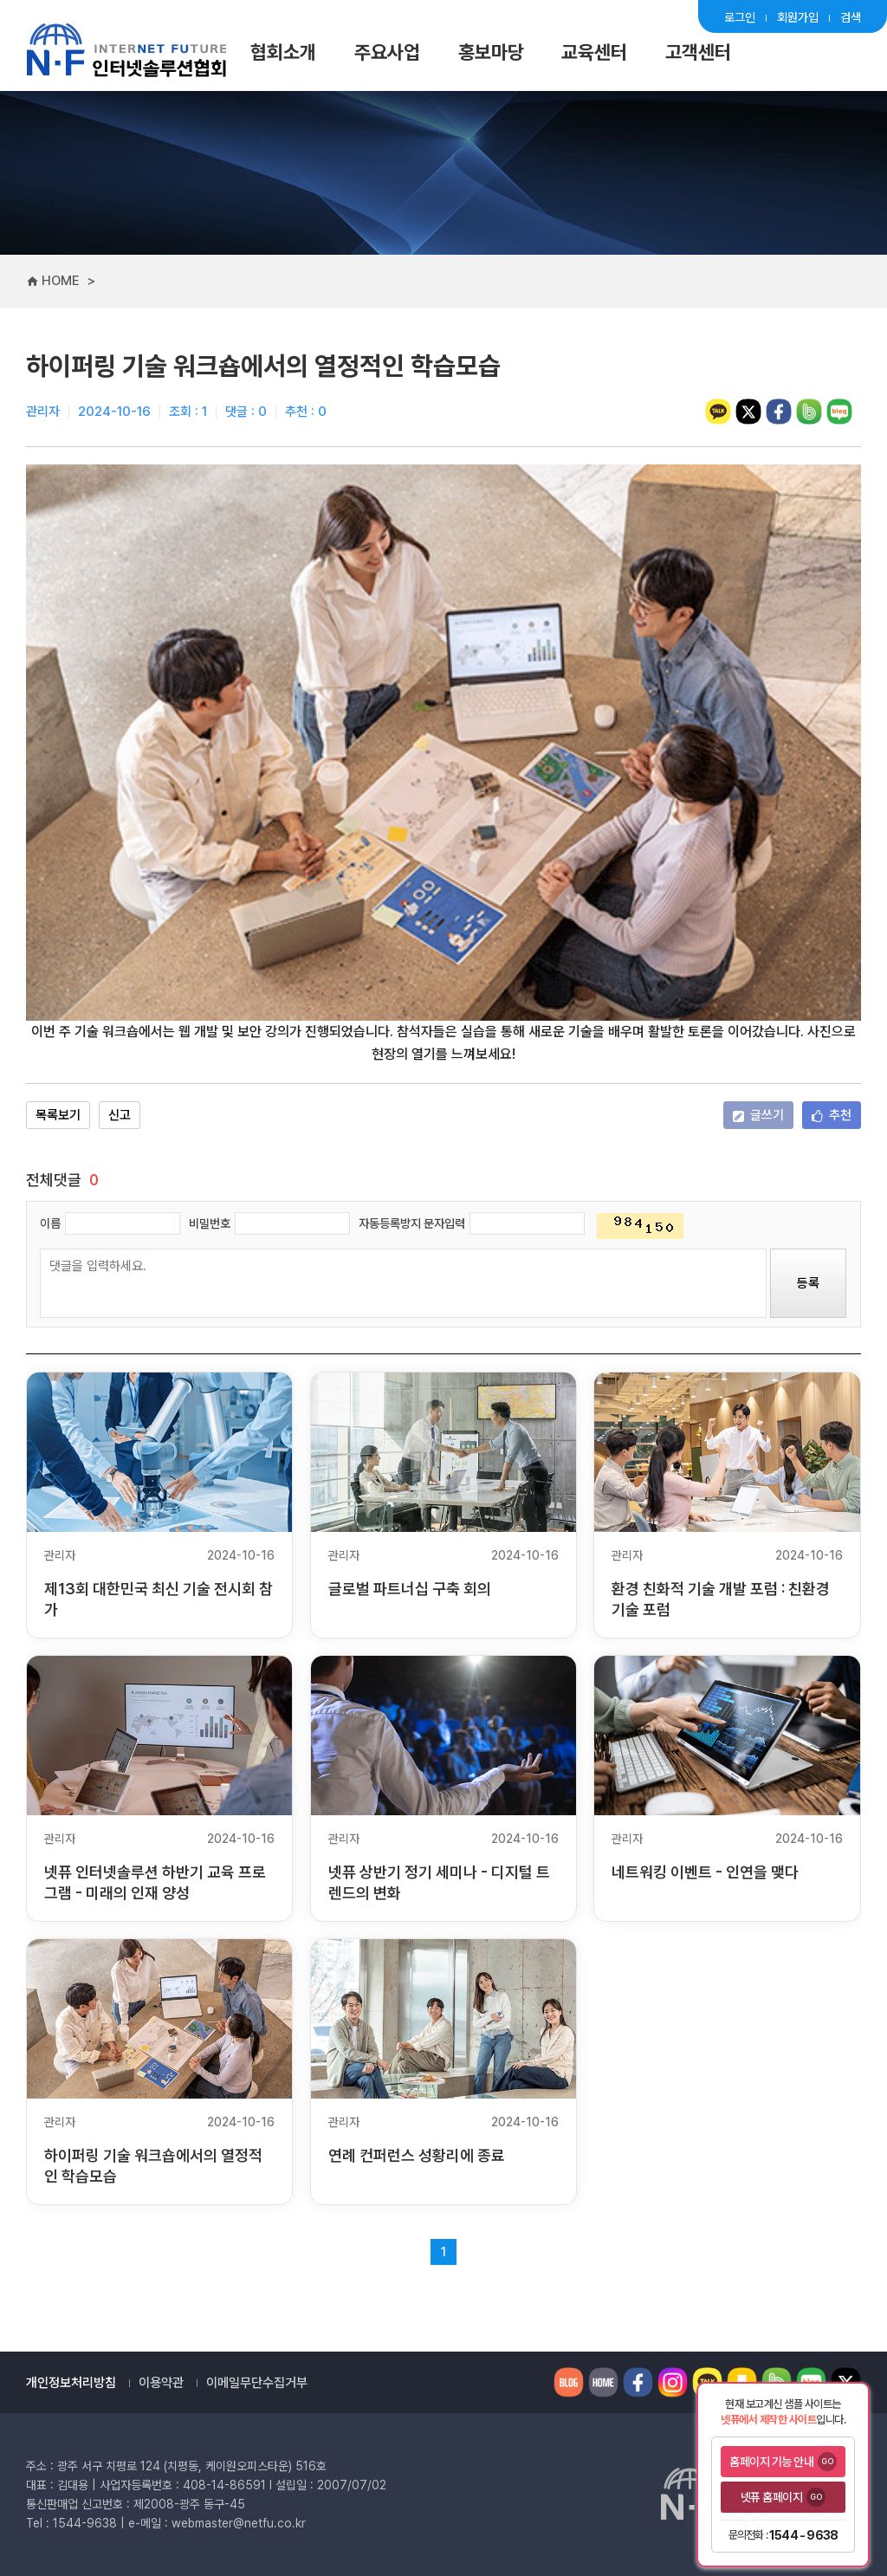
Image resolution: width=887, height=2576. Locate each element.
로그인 (739, 17)
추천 (831, 1115)
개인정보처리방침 (71, 2383)
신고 (119, 1115)
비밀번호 (209, 1223)
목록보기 (58, 1115)
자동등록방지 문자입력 (412, 1223)
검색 (850, 17)
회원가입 (798, 17)
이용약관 (161, 2383)
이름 (50, 1223)
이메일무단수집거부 (257, 2383)
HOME (52, 281)
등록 (808, 1283)
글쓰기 (758, 1115)
